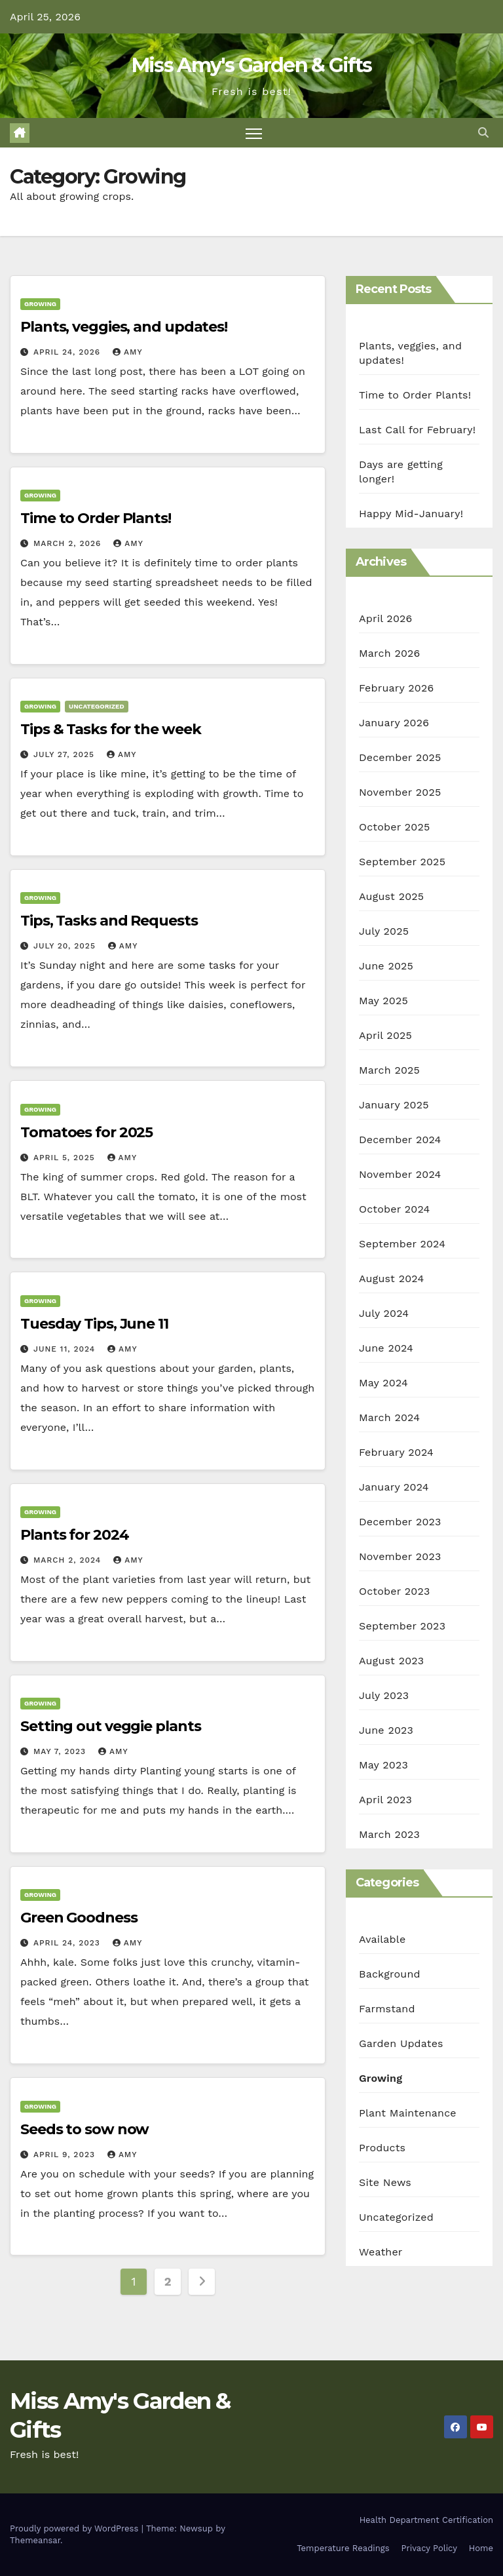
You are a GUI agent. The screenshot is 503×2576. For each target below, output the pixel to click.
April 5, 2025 (65, 1157)
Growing (40, 303)
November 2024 (400, 1174)
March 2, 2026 (68, 543)
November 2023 (400, 1556)
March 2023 (389, 1834)
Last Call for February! (417, 429)
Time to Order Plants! (95, 518)
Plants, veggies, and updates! (123, 327)
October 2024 (394, 1209)
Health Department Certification (426, 2520)
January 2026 (394, 722)
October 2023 (394, 1591)
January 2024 (394, 1487)
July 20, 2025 (66, 946)
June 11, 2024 (65, 1349)
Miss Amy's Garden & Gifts (252, 65)
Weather (381, 2252)
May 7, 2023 (61, 1751)
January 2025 (394, 1105)
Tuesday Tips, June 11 (94, 1324)
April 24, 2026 (68, 352)
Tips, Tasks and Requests (109, 921)
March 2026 (389, 653)
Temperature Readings (343, 2549)
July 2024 (384, 1313)
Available (382, 1939)
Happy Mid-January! (411, 513)
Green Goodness (79, 1917)
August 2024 (391, 1278)
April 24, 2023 (68, 1942)
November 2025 (400, 792)
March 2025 (389, 1070)
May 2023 (383, 1765)
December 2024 (400, 1139)
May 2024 (383, 1382)
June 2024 (386, 1348)
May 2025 (383, 1000)
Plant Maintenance (407, 2113)
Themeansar (35, 2540)
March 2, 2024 (68, 1560)
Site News (385, 2182)
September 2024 (402, 1244)
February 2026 (396, 688)
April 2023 (385, 1799)
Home (481, 2549)
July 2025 (384, 931)
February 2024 (396, 1452)
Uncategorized (96, 706)
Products (382, 2147)
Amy (128, 352)
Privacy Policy (429, 2549)
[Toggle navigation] (254, 133)
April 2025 (385, 1035)
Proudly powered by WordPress (75, 2528)
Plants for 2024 (74, 1535)
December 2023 (400, 1521)
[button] (483, 133)
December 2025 (400, 757)
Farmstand (387, 2008)
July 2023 (384, 1695)
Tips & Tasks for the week (110, 729)
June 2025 (386, 966)
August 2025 (391, 896)
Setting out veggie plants (110, 1726)
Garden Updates (401, 2043)
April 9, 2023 (65, 2154)
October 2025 (394, 827)
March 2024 (389, 1417)
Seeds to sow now (84, 2129)
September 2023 (402, 1626)
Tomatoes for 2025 (86, 1132)
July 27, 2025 (65, 754)
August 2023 (391, 1660)
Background (389, 1974)
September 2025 (402, 861)
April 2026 (386, 618)
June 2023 (386, 1730)
